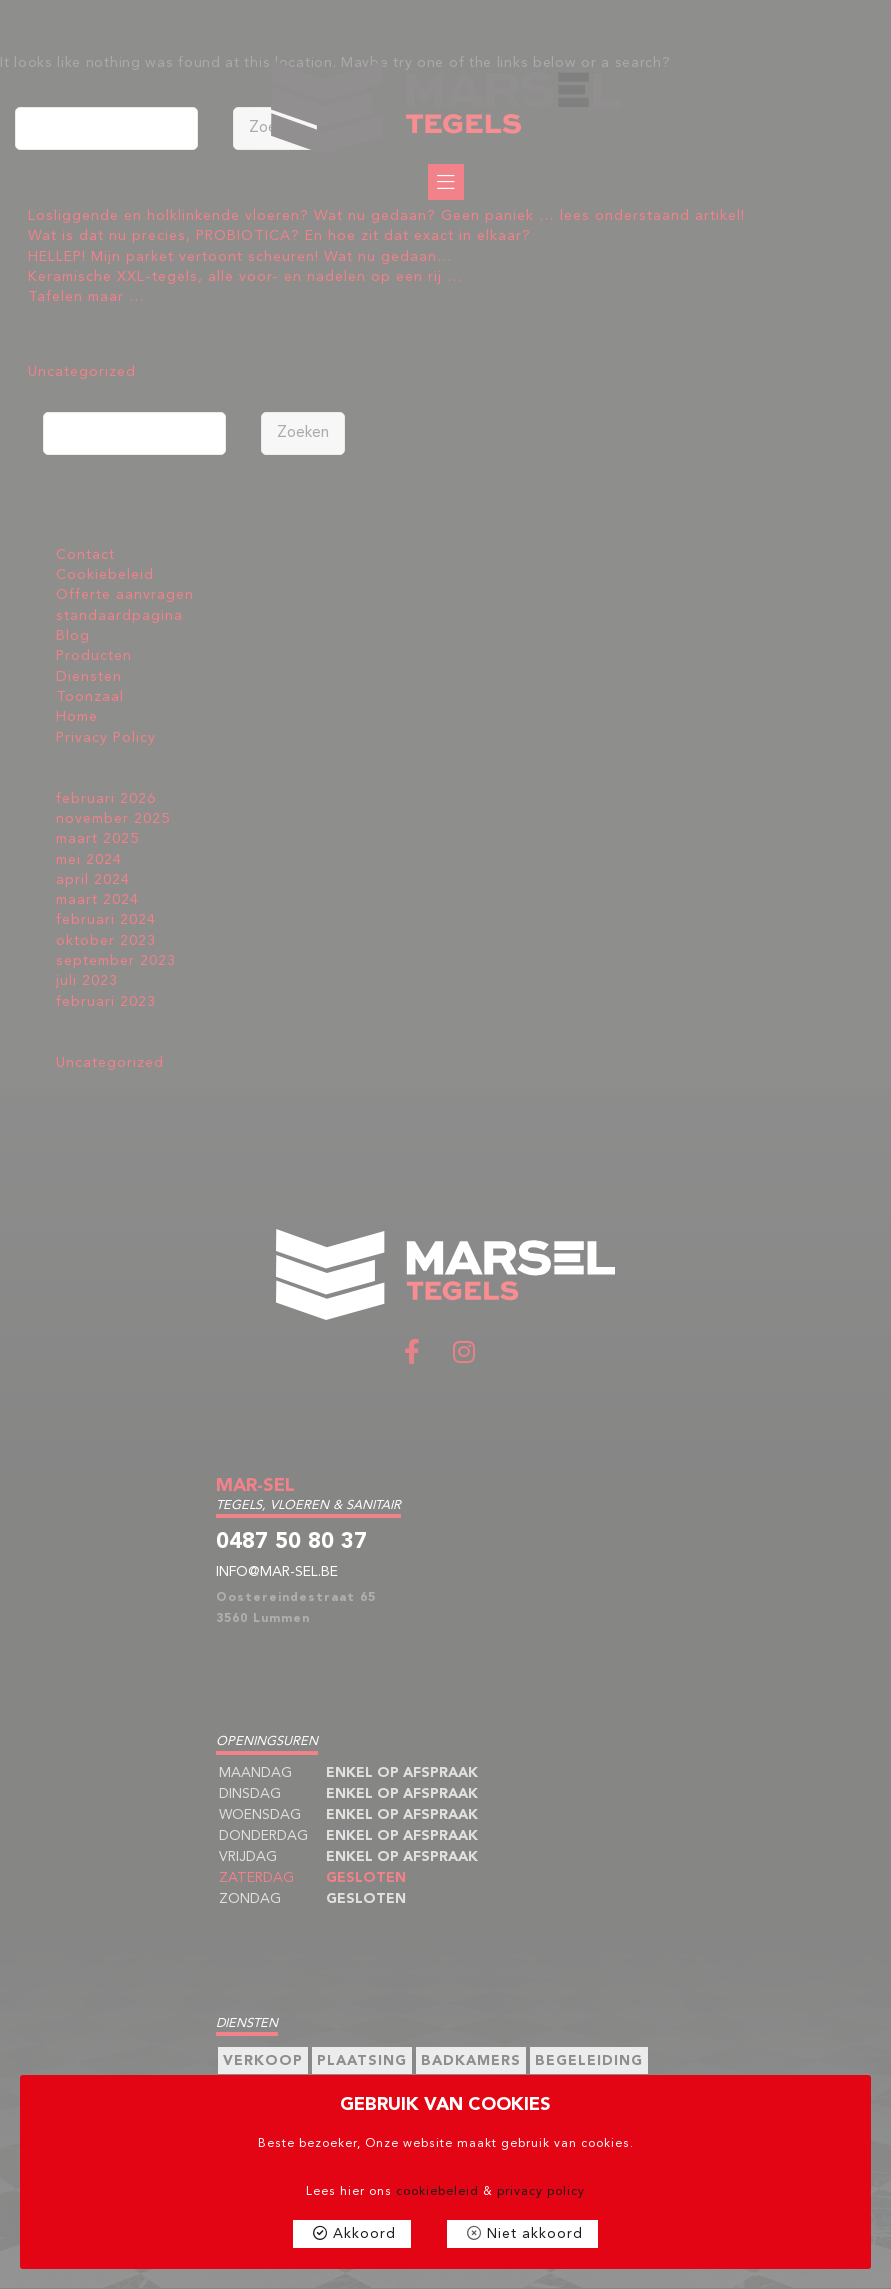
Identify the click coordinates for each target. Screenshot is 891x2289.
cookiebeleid (437, 2192)
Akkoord (364, 2234)
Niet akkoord (535, 2234)
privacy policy (541, 2192)
